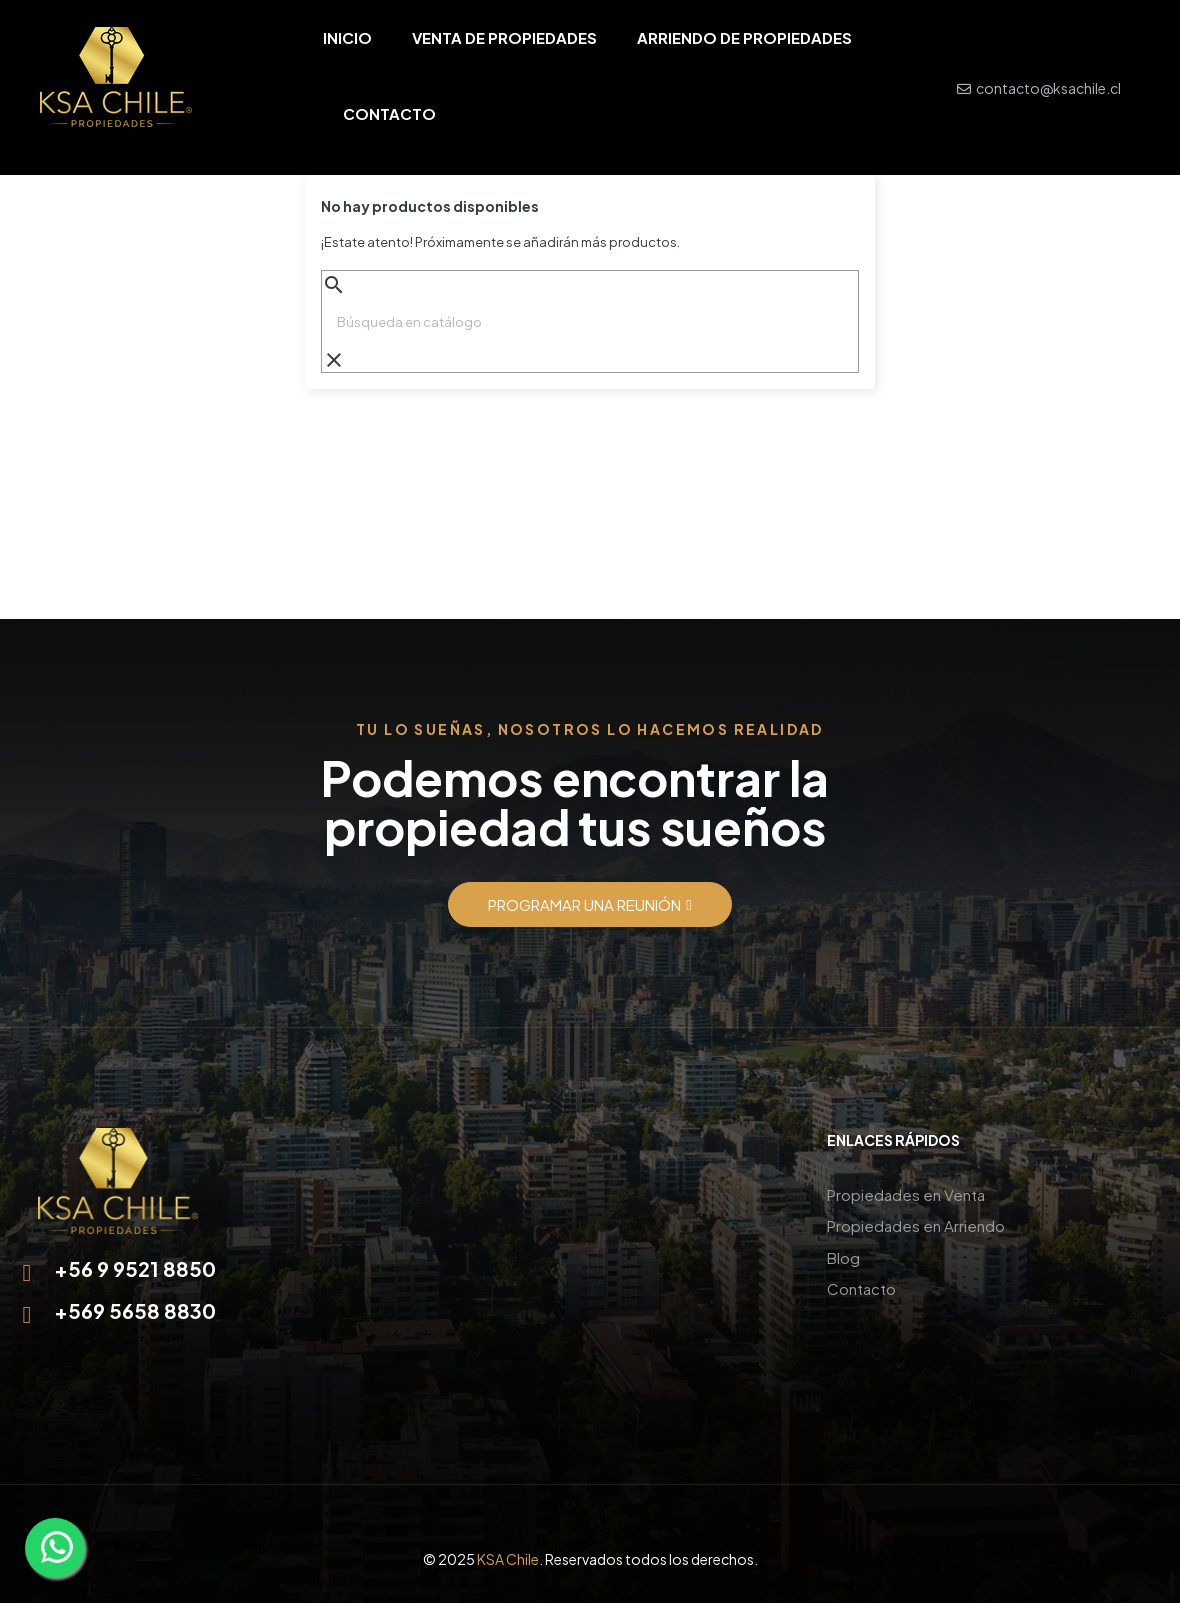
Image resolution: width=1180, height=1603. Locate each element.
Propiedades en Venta (906, 1193)
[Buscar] (590, 322)
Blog (843, 1253)
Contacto (861, 1283)
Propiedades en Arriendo (916, 1223)
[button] (589, 904)
